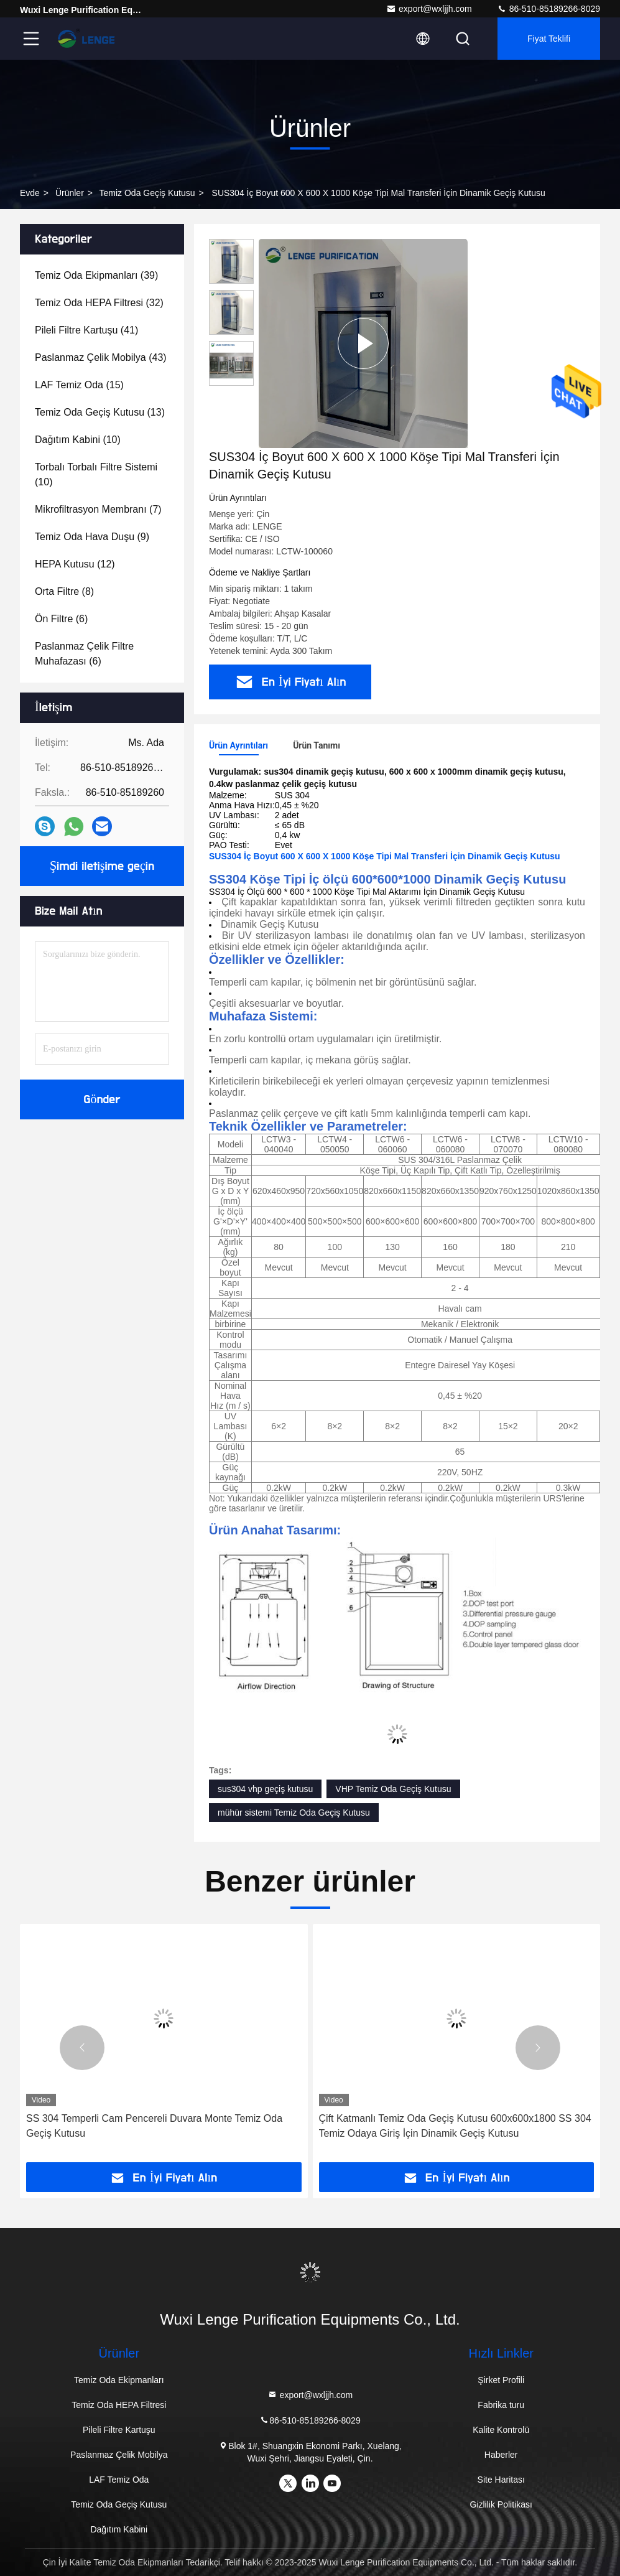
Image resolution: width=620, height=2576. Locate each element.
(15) (79, 385)
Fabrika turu (501, 2405)
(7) (98, 509)
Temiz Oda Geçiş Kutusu (147, 193)
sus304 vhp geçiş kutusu (265, 1789)
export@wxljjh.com (429, 9)
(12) (75, 564)
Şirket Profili (501, 2380)
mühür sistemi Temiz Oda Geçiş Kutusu (294, 1813)
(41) (86, 330)
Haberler (501, 2455)
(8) (64, 591)
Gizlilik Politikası (501, 2504)
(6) (61, 619)
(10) (78, 439)
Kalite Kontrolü (501, 2430)
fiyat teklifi (548, 39)
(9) (92, 536)
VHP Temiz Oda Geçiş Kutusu (393, 1789)
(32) (99, 302)
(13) (100, 412)
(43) (101, 357)
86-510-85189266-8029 (548, 9)
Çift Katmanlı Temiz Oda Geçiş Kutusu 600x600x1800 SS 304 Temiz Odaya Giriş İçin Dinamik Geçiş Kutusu (455, 2126)
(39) (96, 275)
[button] (82, 2047)
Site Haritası (501, 2480)
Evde (30, 193)
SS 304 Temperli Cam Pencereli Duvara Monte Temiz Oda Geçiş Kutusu (154, 2126)
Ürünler (69, 193)
